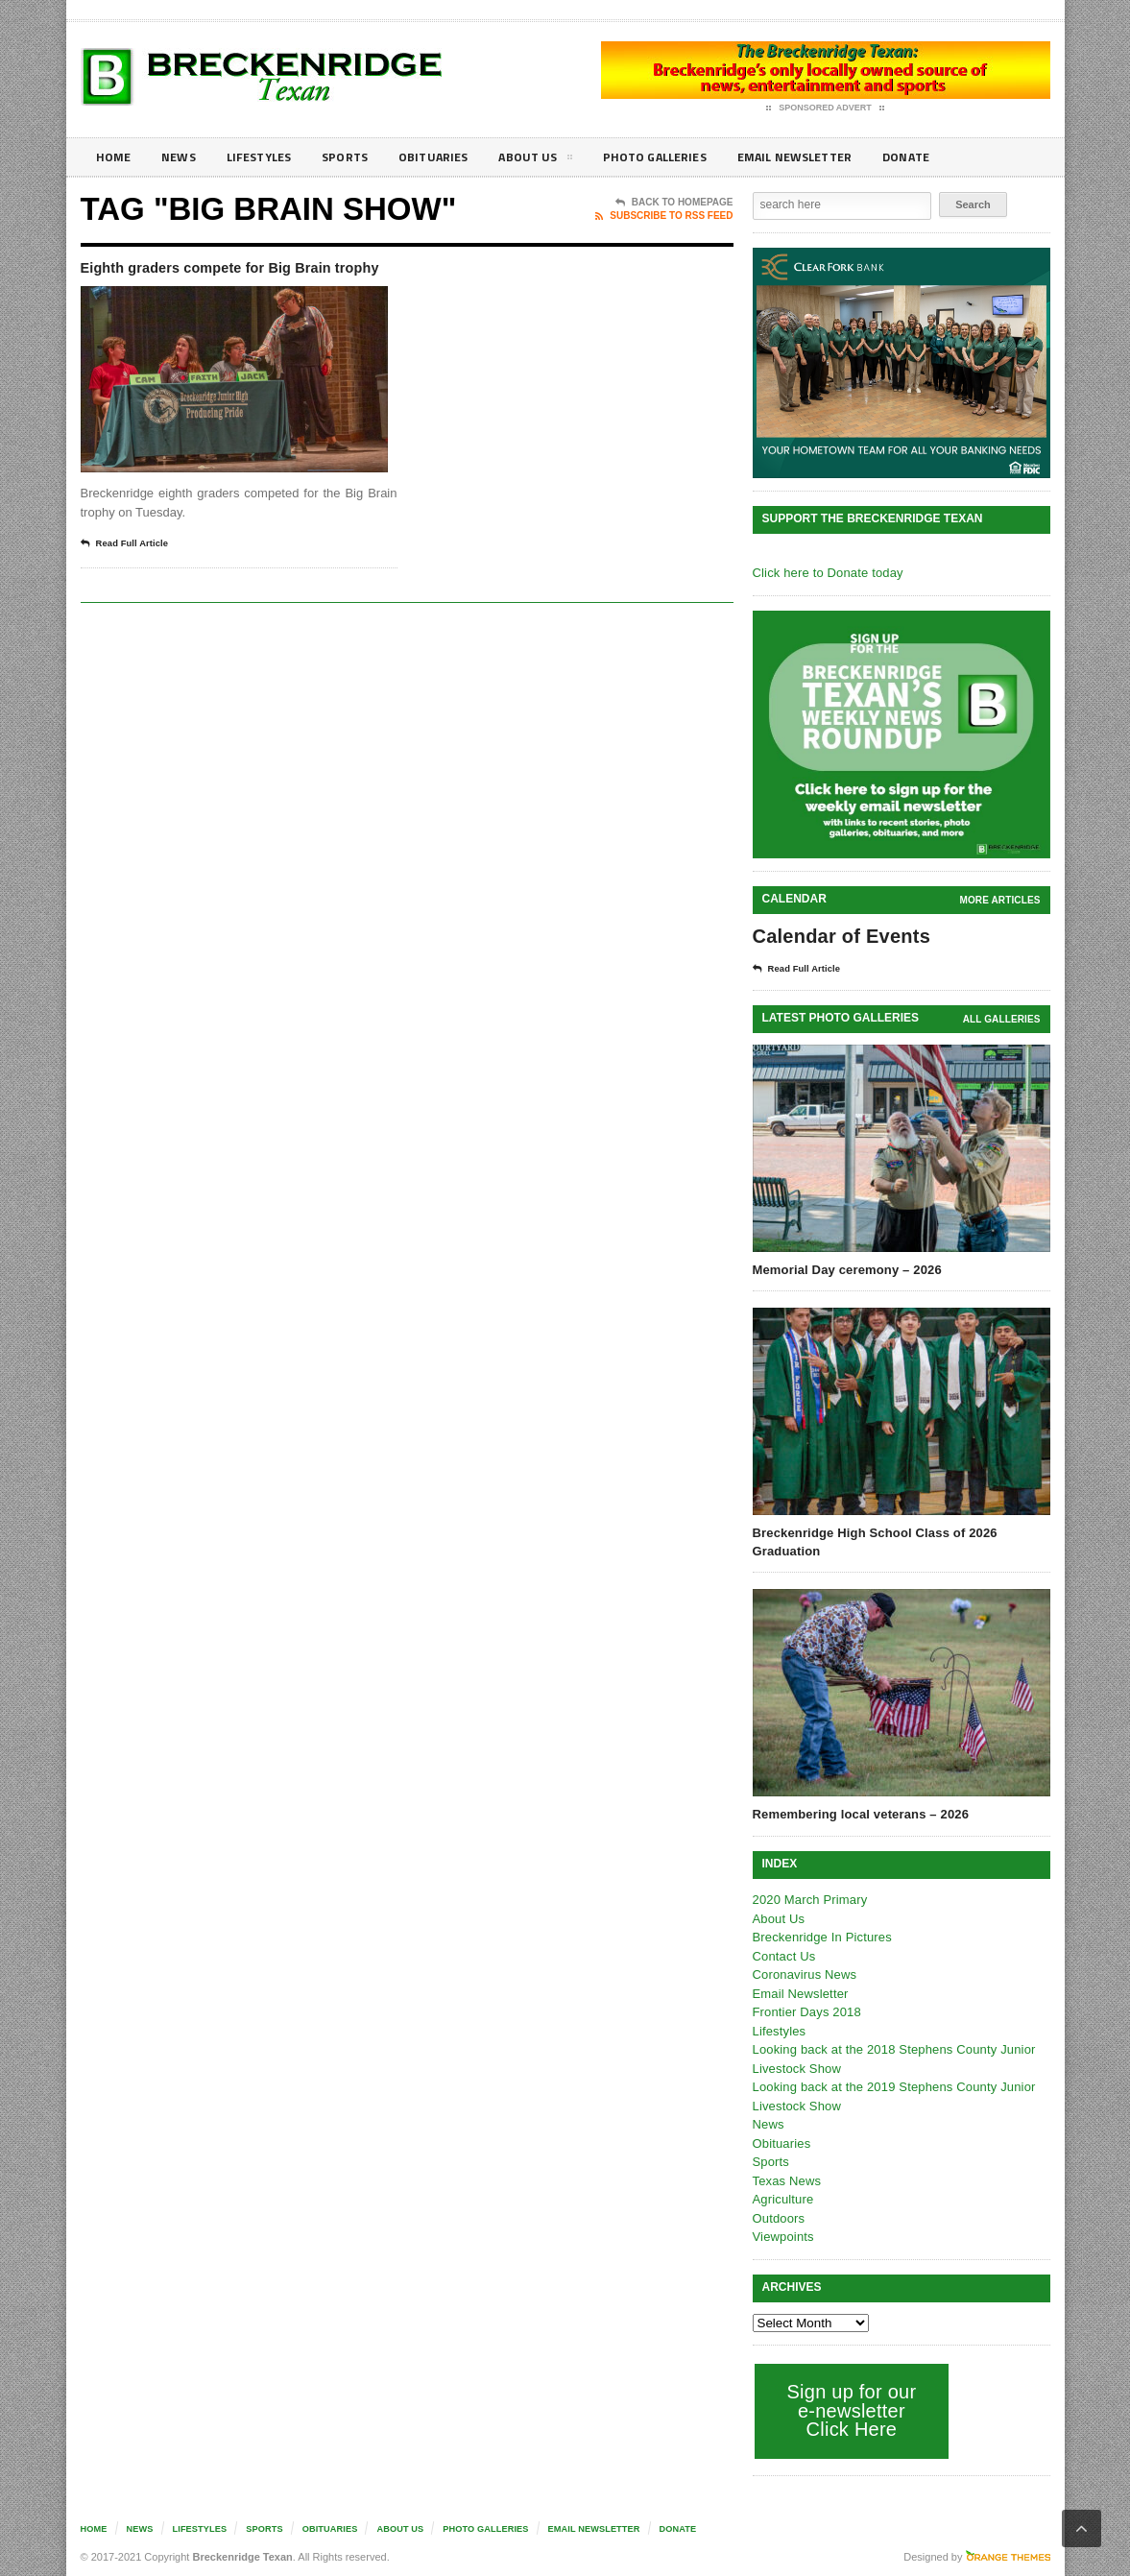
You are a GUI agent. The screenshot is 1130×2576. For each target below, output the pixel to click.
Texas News (786, 2181)
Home (114, 157)
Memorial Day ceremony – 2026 (845, 1270)
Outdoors (778, 2218)
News (183, 157)
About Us (559, 160)
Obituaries (453, 157)
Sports (360, 157)
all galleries (1002, 1019)
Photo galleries (685, 157)
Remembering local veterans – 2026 (858, 1814)
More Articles (1000, 900)
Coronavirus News (803, 1974)
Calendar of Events (839, 936)
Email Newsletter (835, 157)
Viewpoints (783, 2236)
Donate (953, 157)
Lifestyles (268, 157)
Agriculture (782, 2199)
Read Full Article (130, 570)
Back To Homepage (674, 202)
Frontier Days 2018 (806, 2012)
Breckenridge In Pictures (821, 1937)
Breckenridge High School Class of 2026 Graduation (872, 1541)
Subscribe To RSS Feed (664, 216)
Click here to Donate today (826, 573)
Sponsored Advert (825, 108)
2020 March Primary (809, 1899)
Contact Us (783, 1956)
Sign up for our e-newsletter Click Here (850, 2410)
